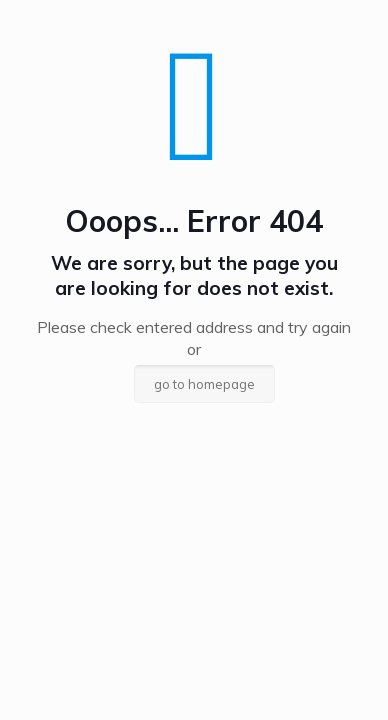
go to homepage (204, 384)
